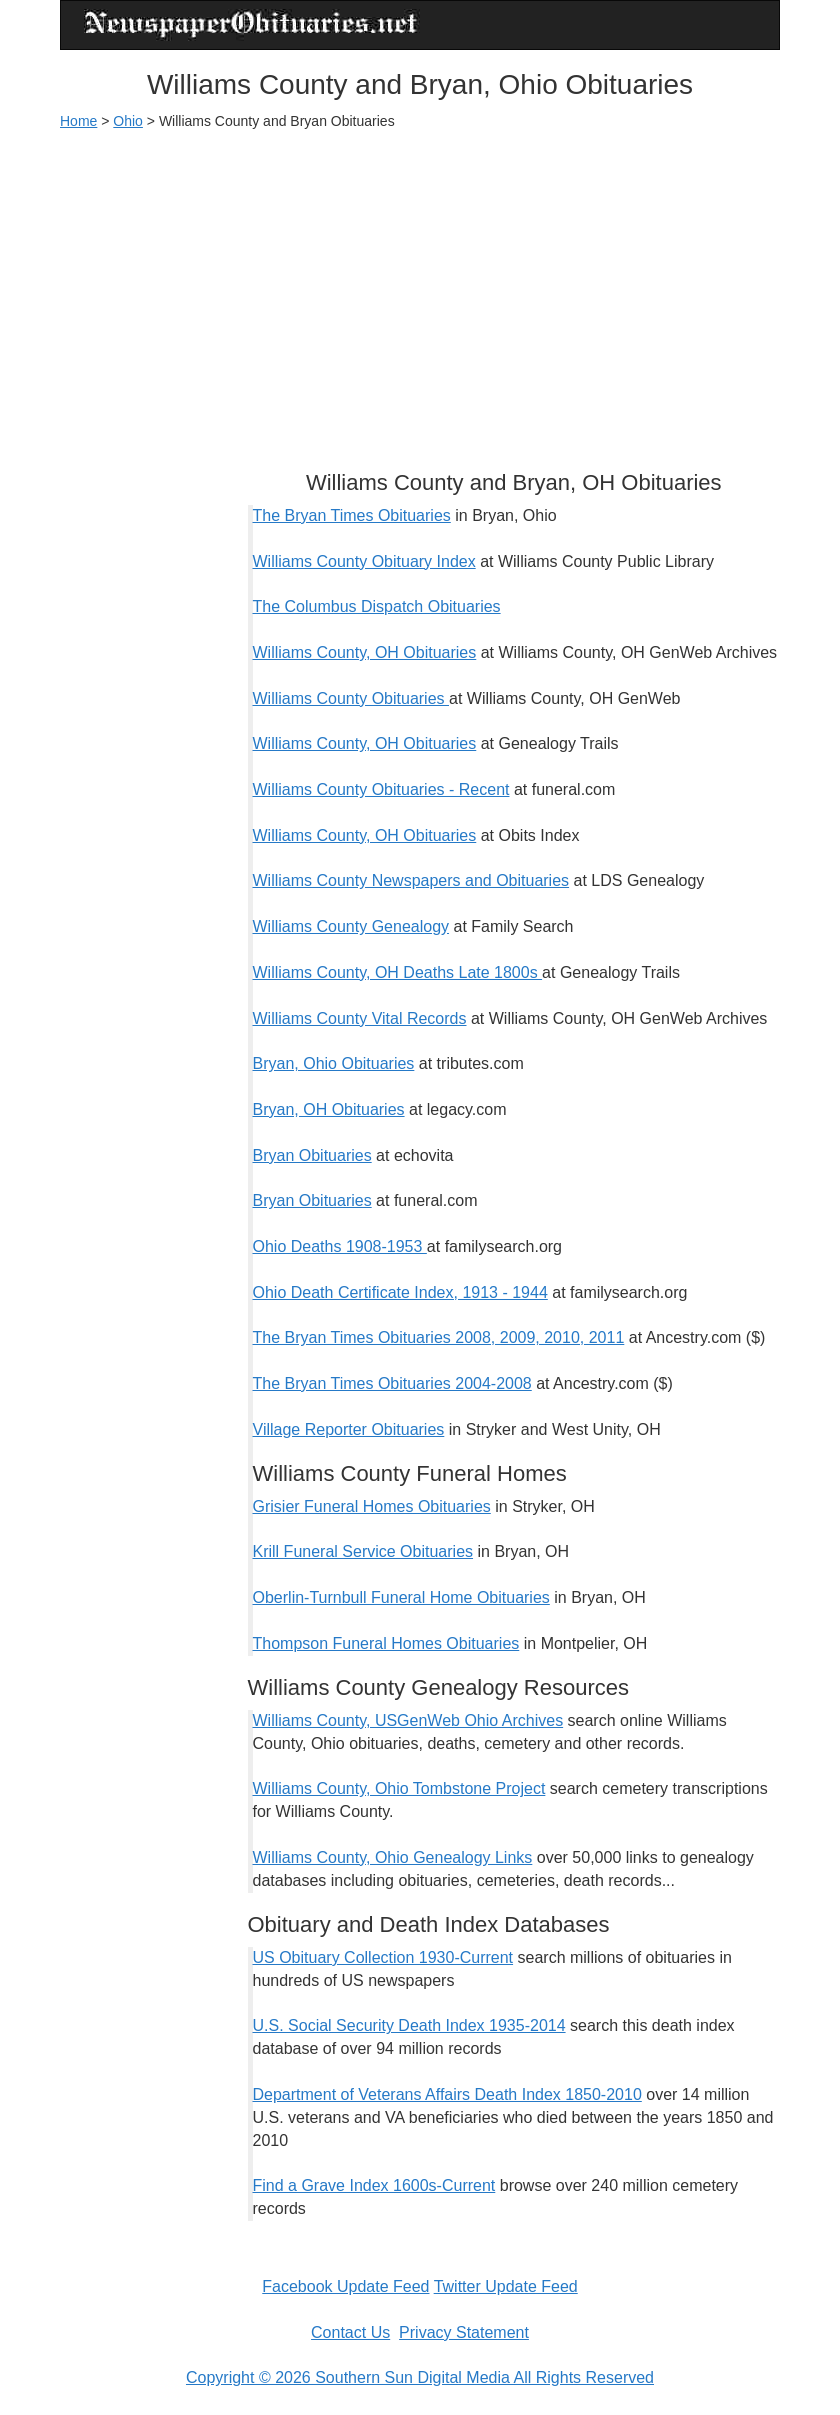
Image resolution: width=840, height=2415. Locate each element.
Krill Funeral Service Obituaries (363, 1551)
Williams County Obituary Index (364, 561)
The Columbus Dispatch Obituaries (377, 606)
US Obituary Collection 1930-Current (383, 1957)
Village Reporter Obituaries (349, 1429)
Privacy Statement (464, 2332)
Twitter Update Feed (506, 2286)
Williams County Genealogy (351, 926)
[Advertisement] (420, 291)
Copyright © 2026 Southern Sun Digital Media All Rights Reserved (420, 2377)
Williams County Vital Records (360, 1018)
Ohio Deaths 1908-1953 (340, 1246)
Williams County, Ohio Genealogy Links (393, 1857)
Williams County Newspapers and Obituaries (411, 880)
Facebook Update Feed (345, 2286)
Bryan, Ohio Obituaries (334, 1063)
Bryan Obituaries (312, 1155)
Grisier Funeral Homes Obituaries (372, 1506)
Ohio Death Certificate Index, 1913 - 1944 (400, 1292)
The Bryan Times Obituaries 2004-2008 (392, 1383)
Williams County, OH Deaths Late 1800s (398, 972)
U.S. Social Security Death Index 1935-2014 (409, 2025)
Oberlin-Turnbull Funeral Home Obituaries (401, 1597)
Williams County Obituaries (351, 698)
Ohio (128, 121)
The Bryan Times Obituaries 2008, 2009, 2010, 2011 (439, 1337)
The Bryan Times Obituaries (352, 515)
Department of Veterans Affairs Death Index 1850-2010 (447, 2094)
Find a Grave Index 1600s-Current (374, 2185)
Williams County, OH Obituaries (365, 652)
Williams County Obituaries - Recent (381, 789)
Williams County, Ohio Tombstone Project (399, 1788)
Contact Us (350, 2332)
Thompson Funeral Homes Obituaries (386, 1643)
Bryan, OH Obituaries (329, 1109)
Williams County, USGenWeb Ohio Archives (408, 1720)
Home (78, 121)
